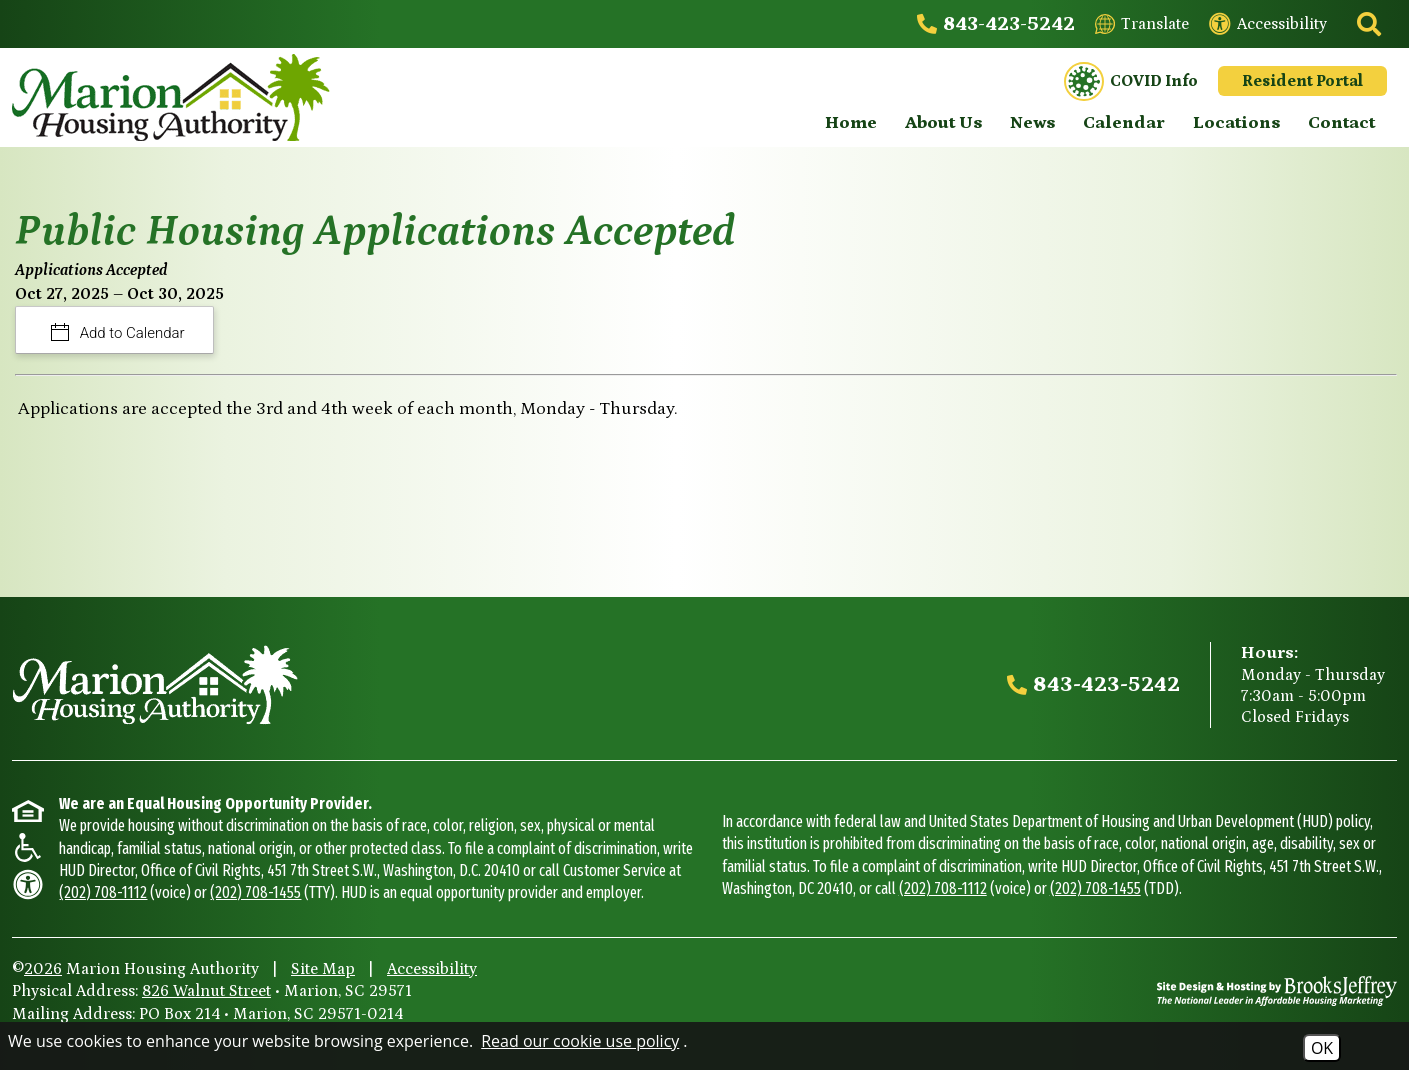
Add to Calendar (130, 333)
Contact (1341, 123)
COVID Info (1131, 82)
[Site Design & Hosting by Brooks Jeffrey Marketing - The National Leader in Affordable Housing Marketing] (1277, 991)
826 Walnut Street (206, 991)
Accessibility (432, 969)
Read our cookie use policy (580, 1041)
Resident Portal (1302, 81)
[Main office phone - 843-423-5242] (996, 24)
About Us (943, 123)
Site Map (323, 969)
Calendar (1124, 123)
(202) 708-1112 (103, 892)
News (1032, 123)
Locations (1236, 123)
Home (851, 123)
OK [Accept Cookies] (1322, 1048)
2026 (43, 969)
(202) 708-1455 (255, 892)
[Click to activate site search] (1367, 24)
